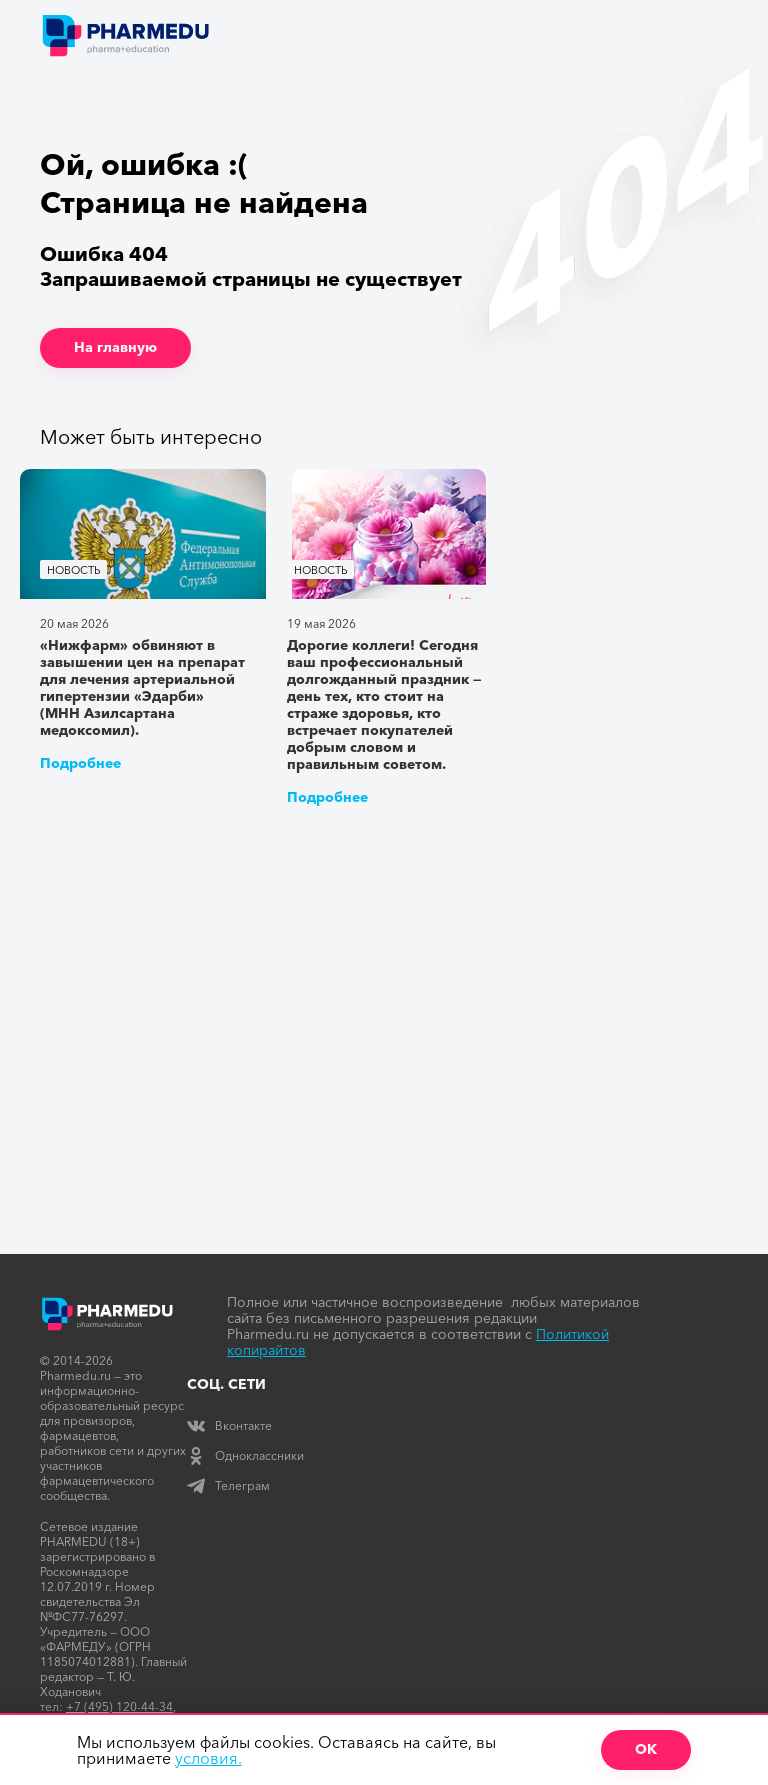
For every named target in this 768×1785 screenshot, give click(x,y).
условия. (208, 1758)
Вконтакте (229, 1425)
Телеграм (228, 1485)
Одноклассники (245, 1455)
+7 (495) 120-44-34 (119, 1706)
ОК (646, 1749)
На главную (115, 347)
